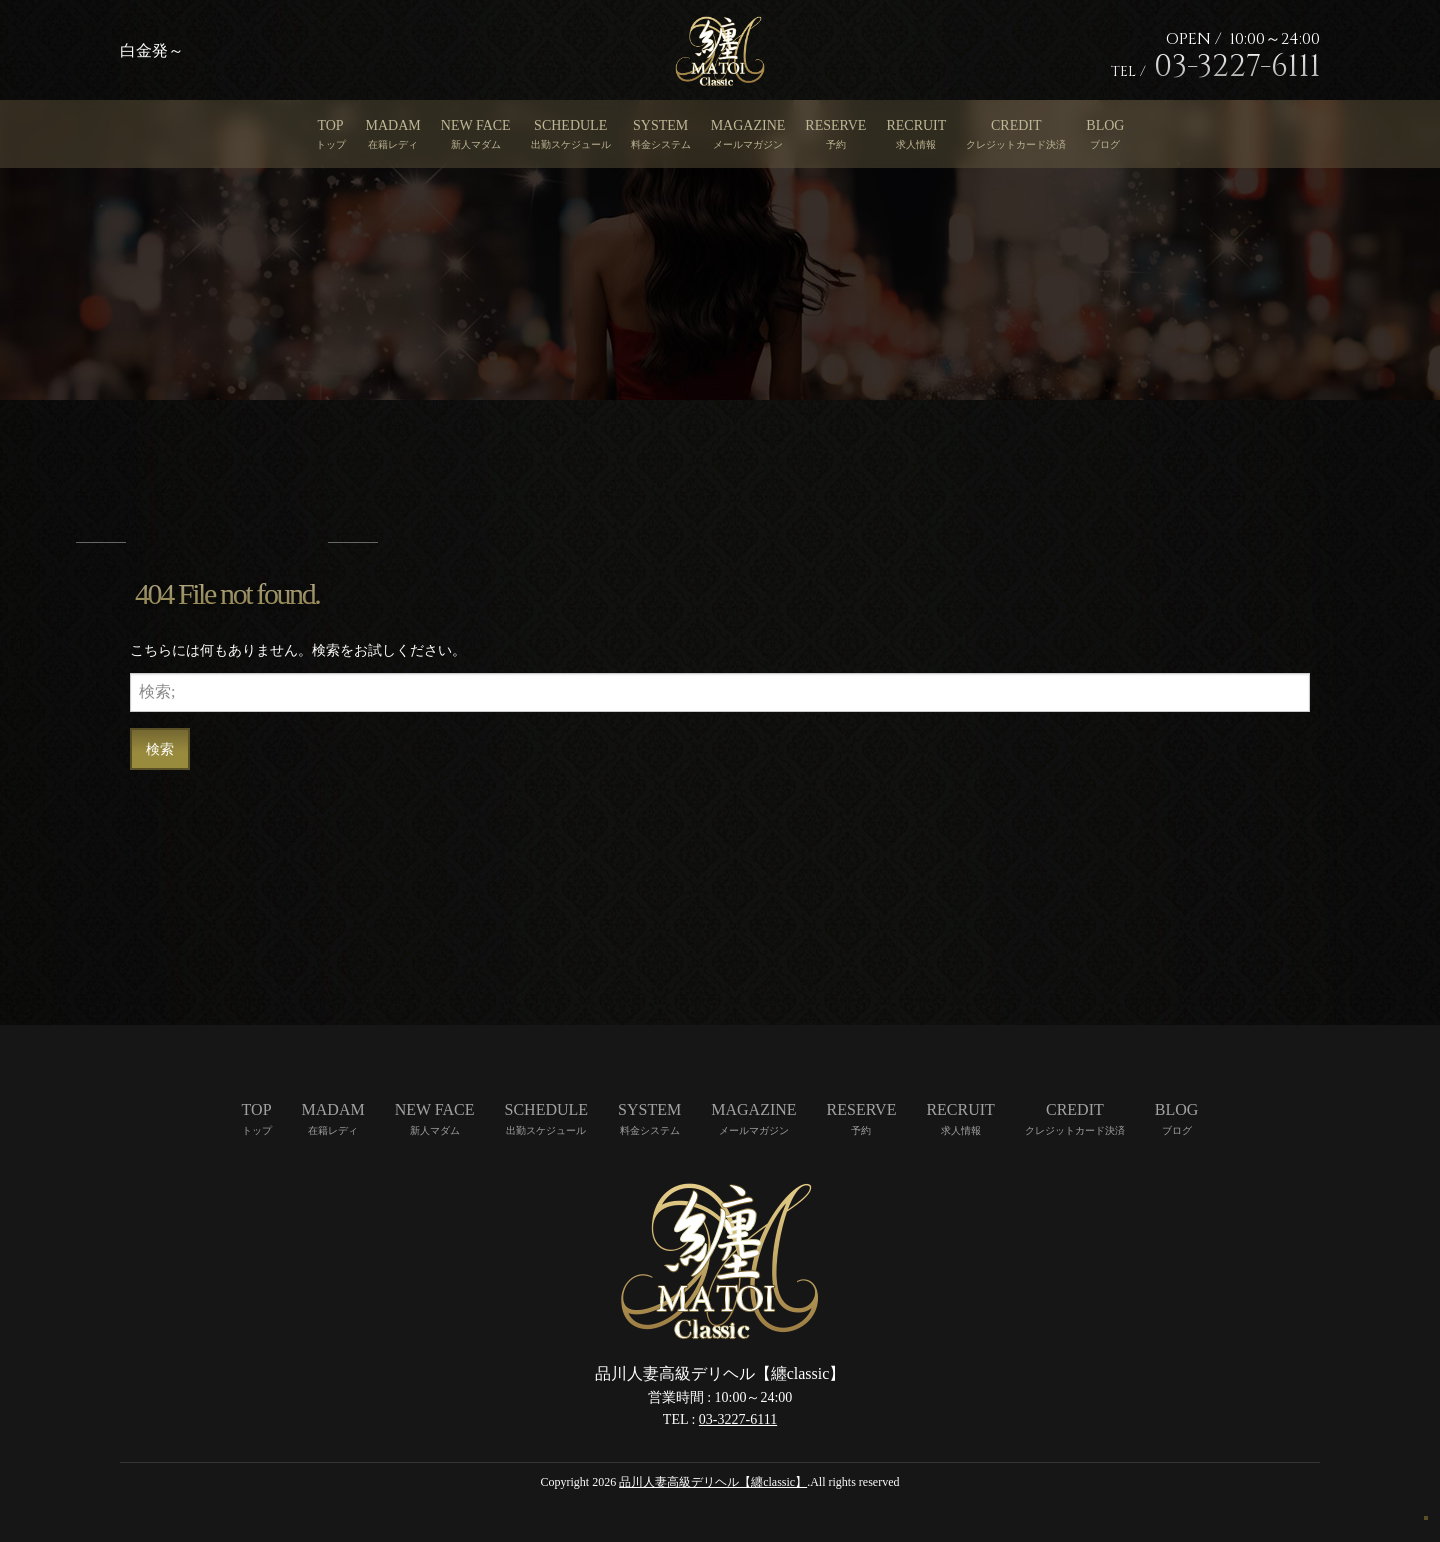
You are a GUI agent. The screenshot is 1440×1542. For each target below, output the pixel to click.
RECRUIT (916, 125)
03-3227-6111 (738, 1419)
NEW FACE (476, 125)
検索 (160, 748)
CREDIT (1016, 125)
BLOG (1105, 125)
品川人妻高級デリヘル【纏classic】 (713, 1482)
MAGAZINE (748, 125)
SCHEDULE (570, 125)
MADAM (393, 125)
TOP (330, 125)
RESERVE (835, 125)
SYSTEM (660, 125)
